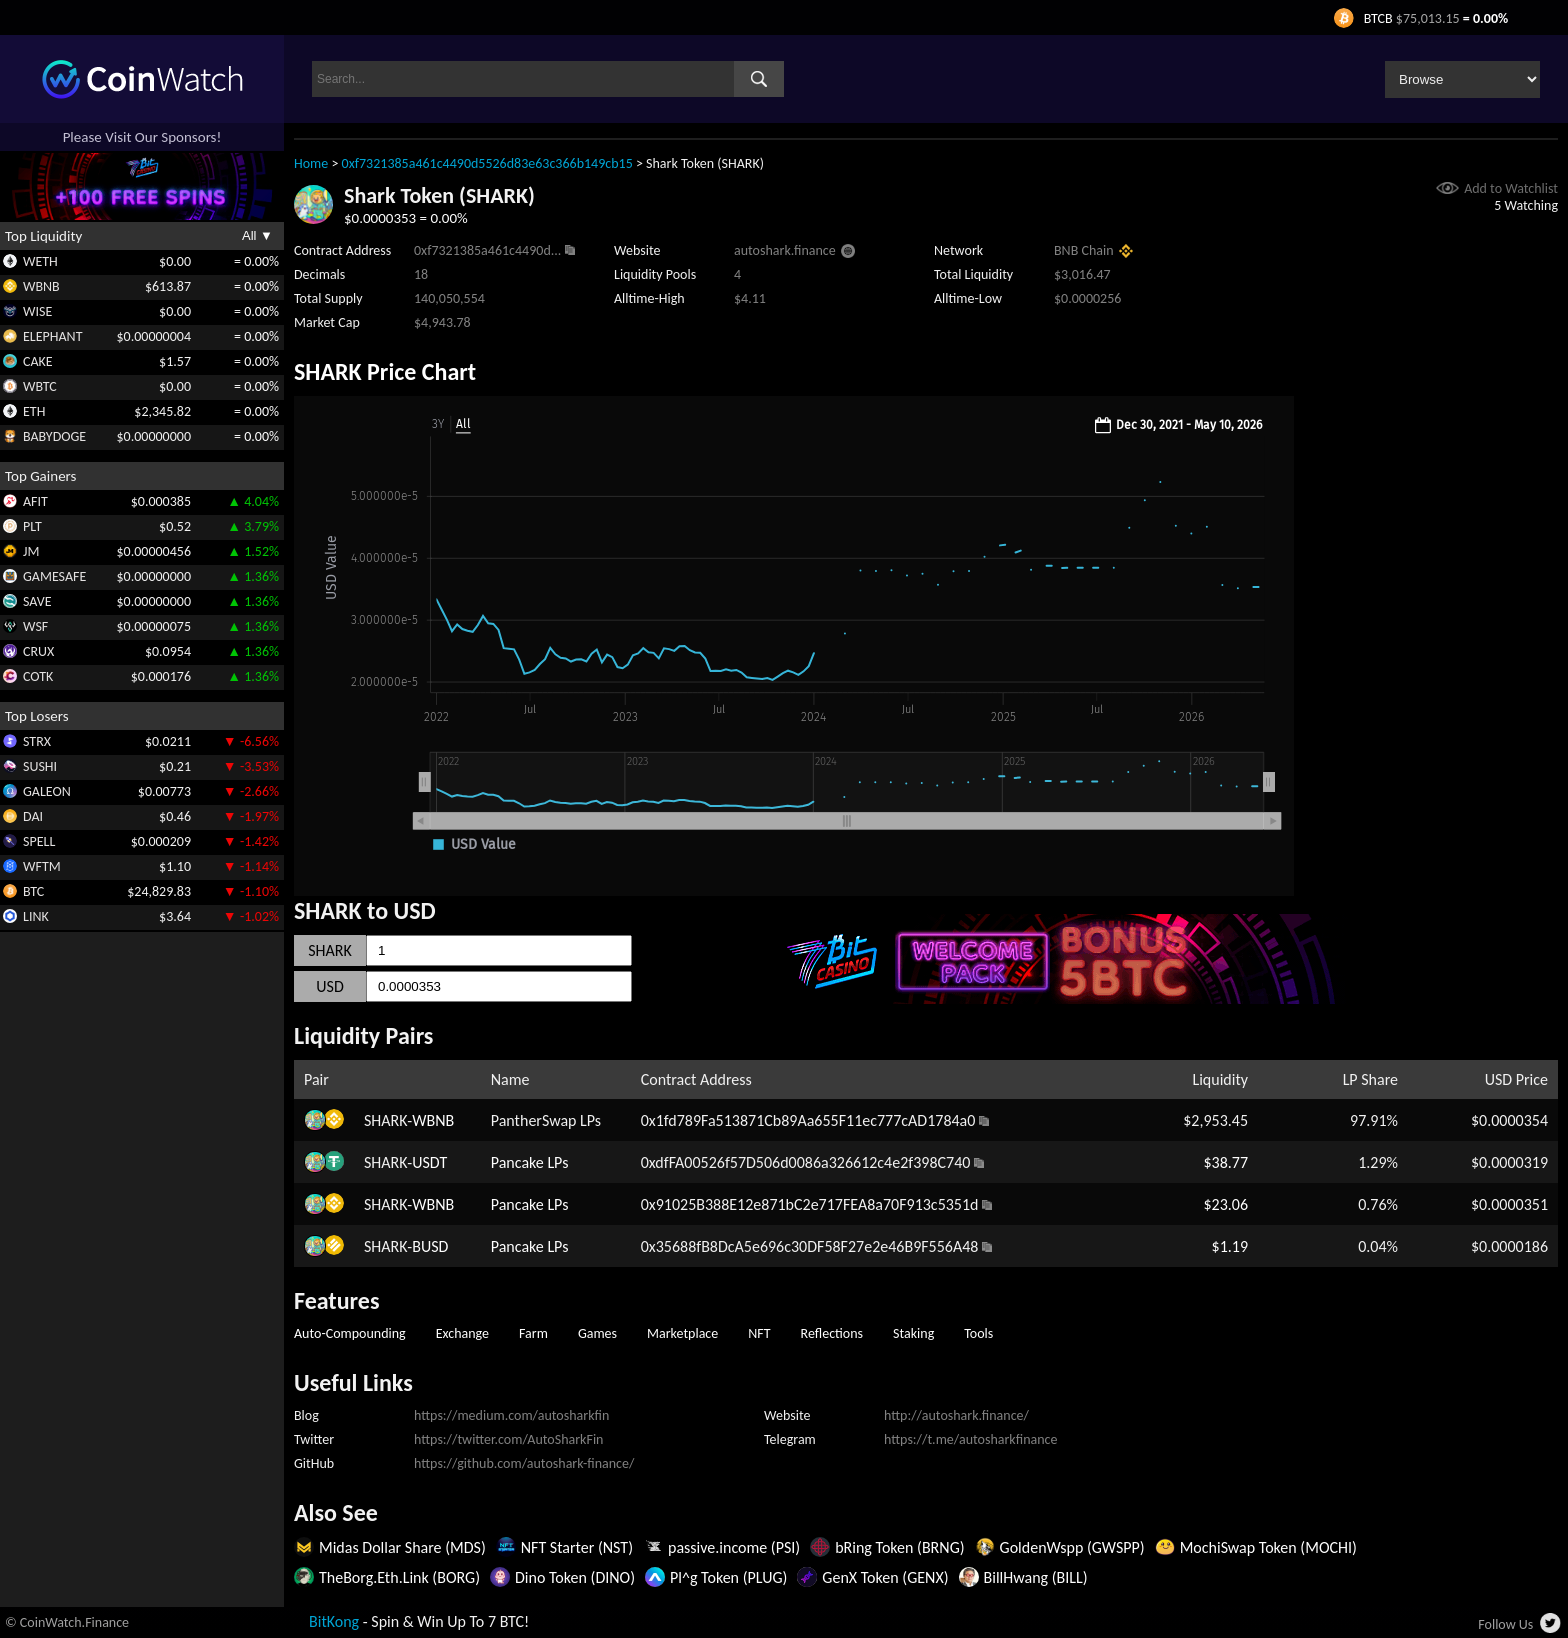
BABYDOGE (54, 436)
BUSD (430, 1246)
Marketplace (682, 1333)
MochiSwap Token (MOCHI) (1268, 1547)
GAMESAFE (54, 576)
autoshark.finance (785, 250)
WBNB (41, 286)
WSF (35, 626)
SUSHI (40, 766)
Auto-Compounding (350, 1333)
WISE (37, 311)
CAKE (38, 361)
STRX (37, 741)
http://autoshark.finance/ (956, 1415)
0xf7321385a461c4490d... (487, 250)
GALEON (47, 791)
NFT (759, 1333)
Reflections (832, 1333)
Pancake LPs (530, 1162)
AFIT (35, 501)
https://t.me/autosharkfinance (970, 1439)
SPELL (39, 841)
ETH (34, 411)
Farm (533, 1333)
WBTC (40, 386)
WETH (40, 261)
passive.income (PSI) (734, 1547)
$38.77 (1225, 1162)
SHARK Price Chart (385, 371)
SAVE (37, 601)
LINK (36, 916)
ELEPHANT (52, 336)
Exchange (462, 1333)
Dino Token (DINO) (575, 1577)
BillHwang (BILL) (1036, 1577)
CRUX (38, 651)
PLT (32, 526)
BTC (33, 891)
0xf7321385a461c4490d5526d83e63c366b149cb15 (487, 163)
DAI (33, 816)
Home (311, 163)
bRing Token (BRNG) (899, 1547)
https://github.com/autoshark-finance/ (524, 1463)
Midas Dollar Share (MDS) (402, 1547)
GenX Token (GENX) (885, 1577)
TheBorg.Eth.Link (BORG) (399, 1577)
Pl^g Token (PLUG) (728, 1577)
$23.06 (1225, 1204)
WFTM (42, 866)
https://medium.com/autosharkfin (511, 1415)
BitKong (334, 1621)
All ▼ (257, 235)
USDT (429, 1162)
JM (31, 551)
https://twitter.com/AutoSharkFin (508, 1439)
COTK (38, 676)
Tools (978, 1333)
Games (597, 1333)
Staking (913, 1333)
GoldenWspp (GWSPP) (1072, 1547)
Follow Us (1505, 1624)
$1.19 (1230, 1246)
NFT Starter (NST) (577, 1547)
